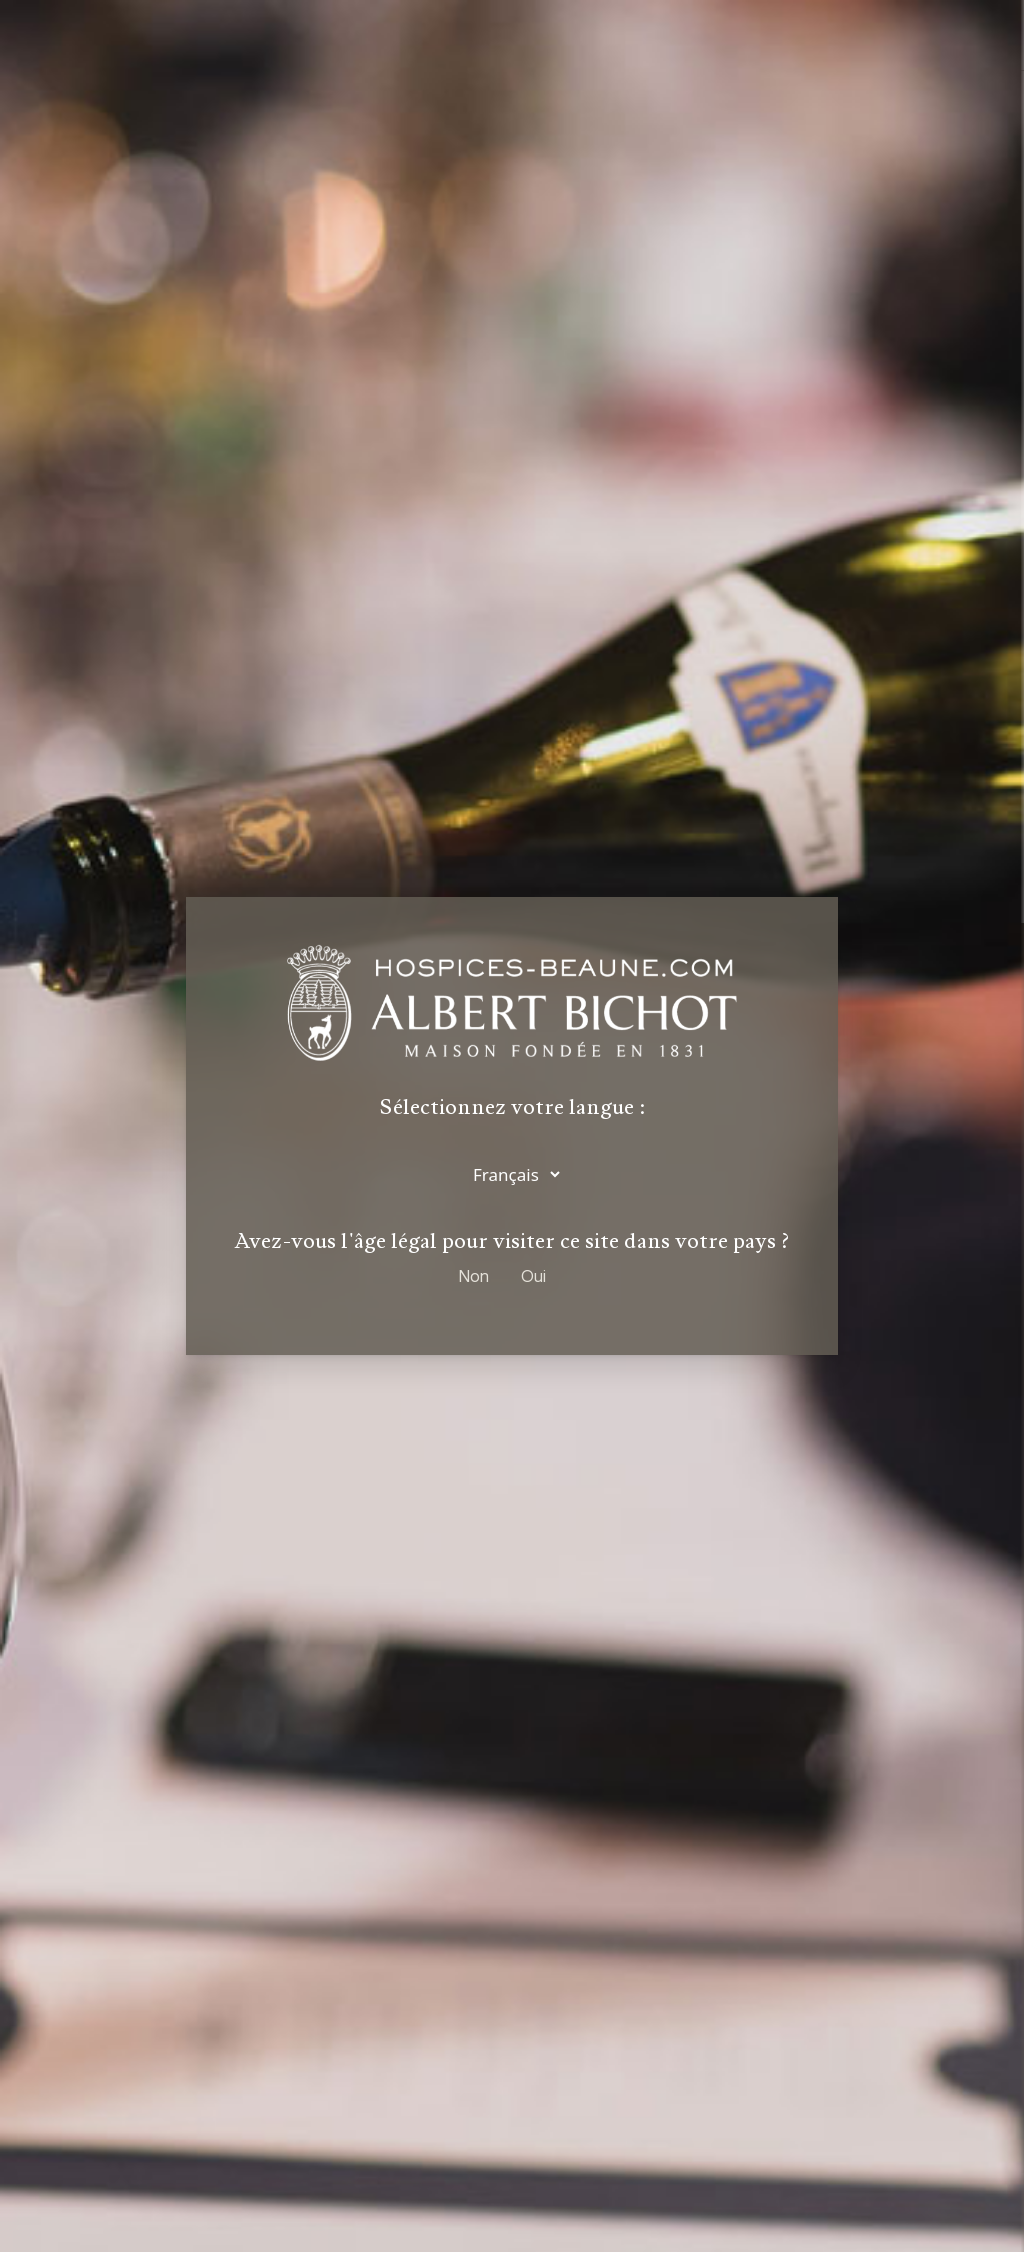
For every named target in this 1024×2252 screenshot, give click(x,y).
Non (474, 1275)
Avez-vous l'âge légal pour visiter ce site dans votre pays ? (512, 1241)
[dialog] (512, 1126)
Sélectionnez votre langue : (512, 1109)
